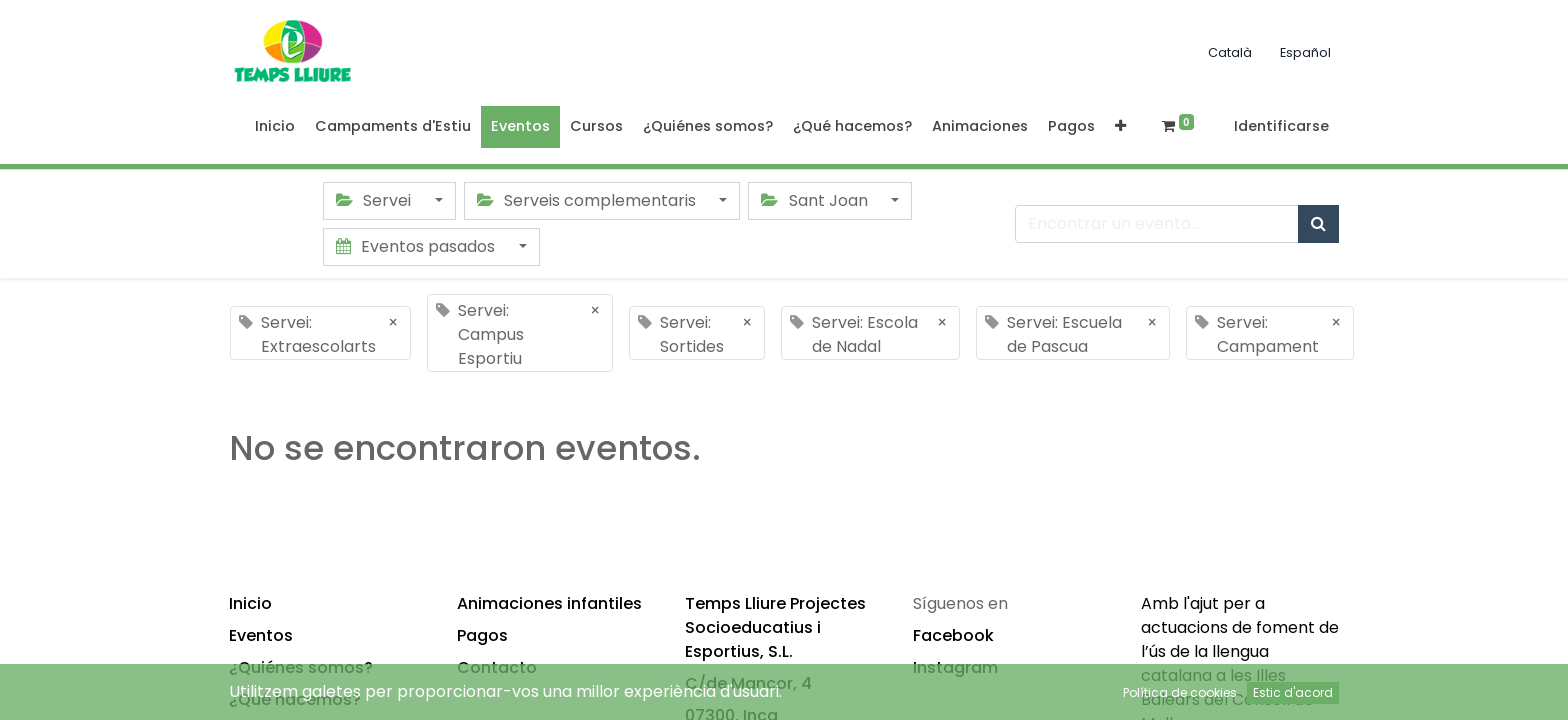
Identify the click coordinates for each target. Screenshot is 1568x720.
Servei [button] (375, 200)
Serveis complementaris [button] (588, 200)
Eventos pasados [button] (417, 246)
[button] (1120, 127)
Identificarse (1281, 126)
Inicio (250, 603)
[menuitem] (275, 127)
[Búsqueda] (1318, 224)
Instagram (955, 667)
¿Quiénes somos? (301, 667)
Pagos (482, 635)
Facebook (953, 635)
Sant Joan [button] (816, 200)
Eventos (261, 635)
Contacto (497, 667)
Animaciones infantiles (549, 603)
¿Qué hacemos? (295, 699)
